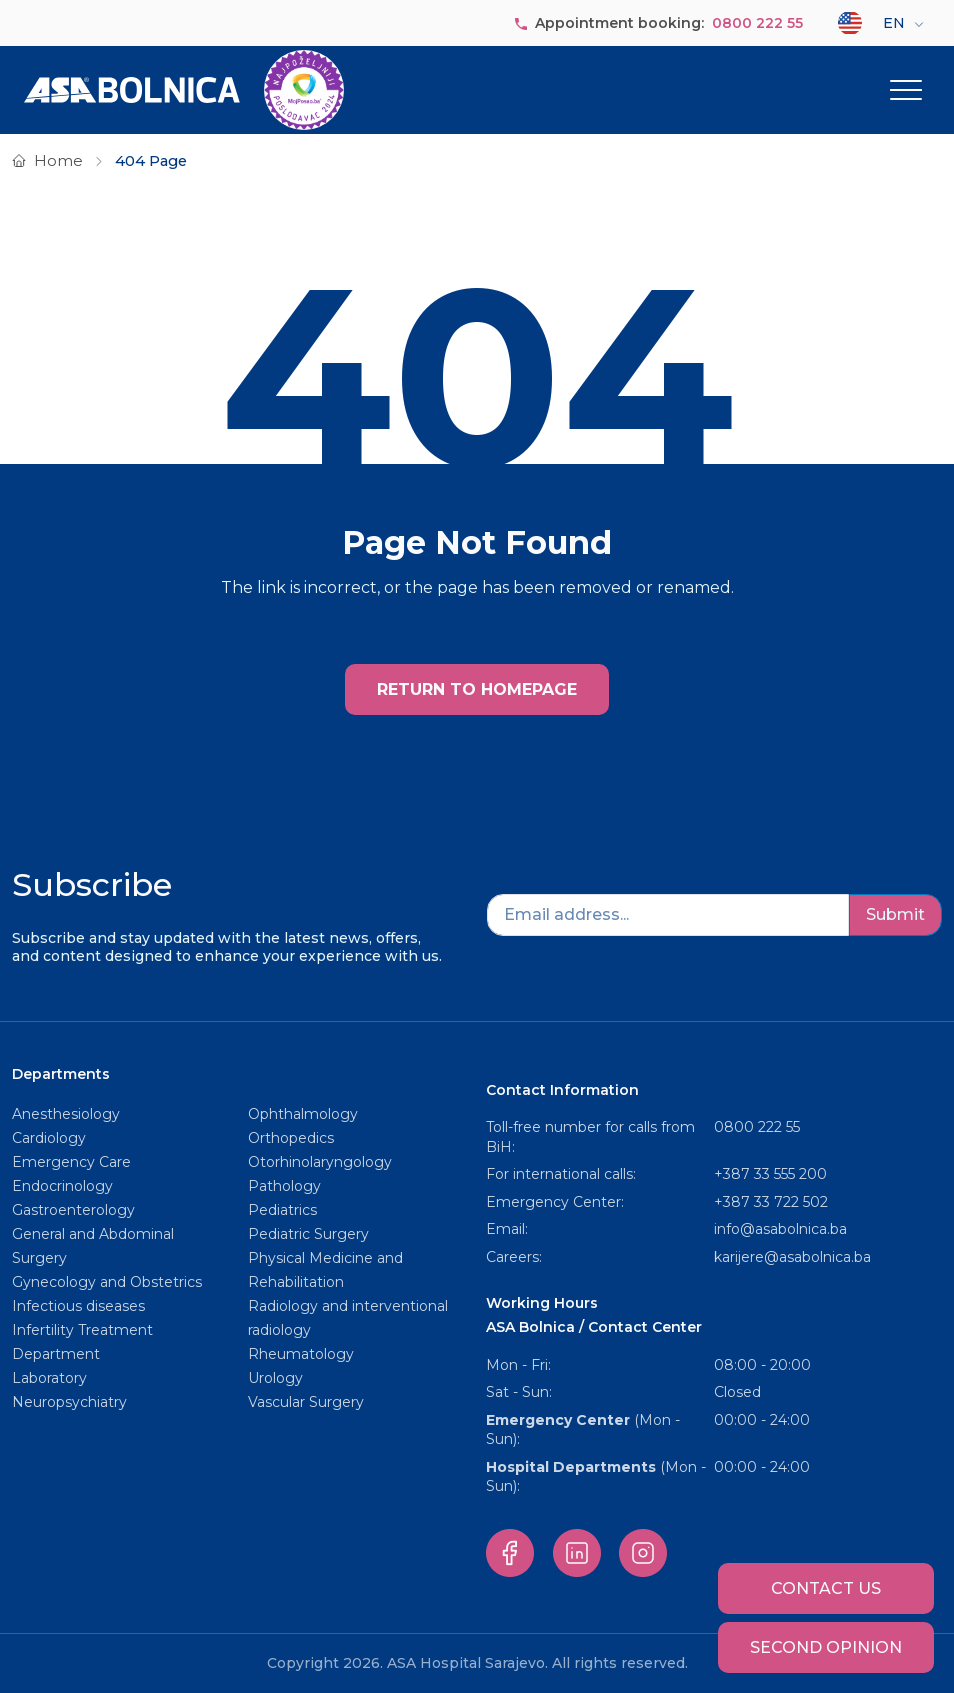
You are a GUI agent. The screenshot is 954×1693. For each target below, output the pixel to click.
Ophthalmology (303, 1114)
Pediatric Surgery (308, 1234)
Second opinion (826, 1647)
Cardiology (49, 1138)
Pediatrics (282, 1210)
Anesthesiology (66, 1114)
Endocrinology (62, 1186)
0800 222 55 (757, 23)
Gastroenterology (73, 1210)
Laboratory (49, 1378)
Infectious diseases (80, 1306)
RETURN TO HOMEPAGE (477, 689)
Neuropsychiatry (69, 1402)
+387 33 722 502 (771, 1202)
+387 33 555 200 (770, 1174)
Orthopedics (291, 1138)
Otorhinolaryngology (320, 1162)
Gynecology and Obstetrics (107, 1282)
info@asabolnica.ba (780, 1229)
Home (58, 161)
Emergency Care (71, 1162)
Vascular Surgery (306, 1402)
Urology (275, 1378)
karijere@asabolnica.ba (792, 1257)
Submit (895, 914)
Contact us (826, 1588)
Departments (61, 1074)
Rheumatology (301, 1354)
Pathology (284, 1186)
